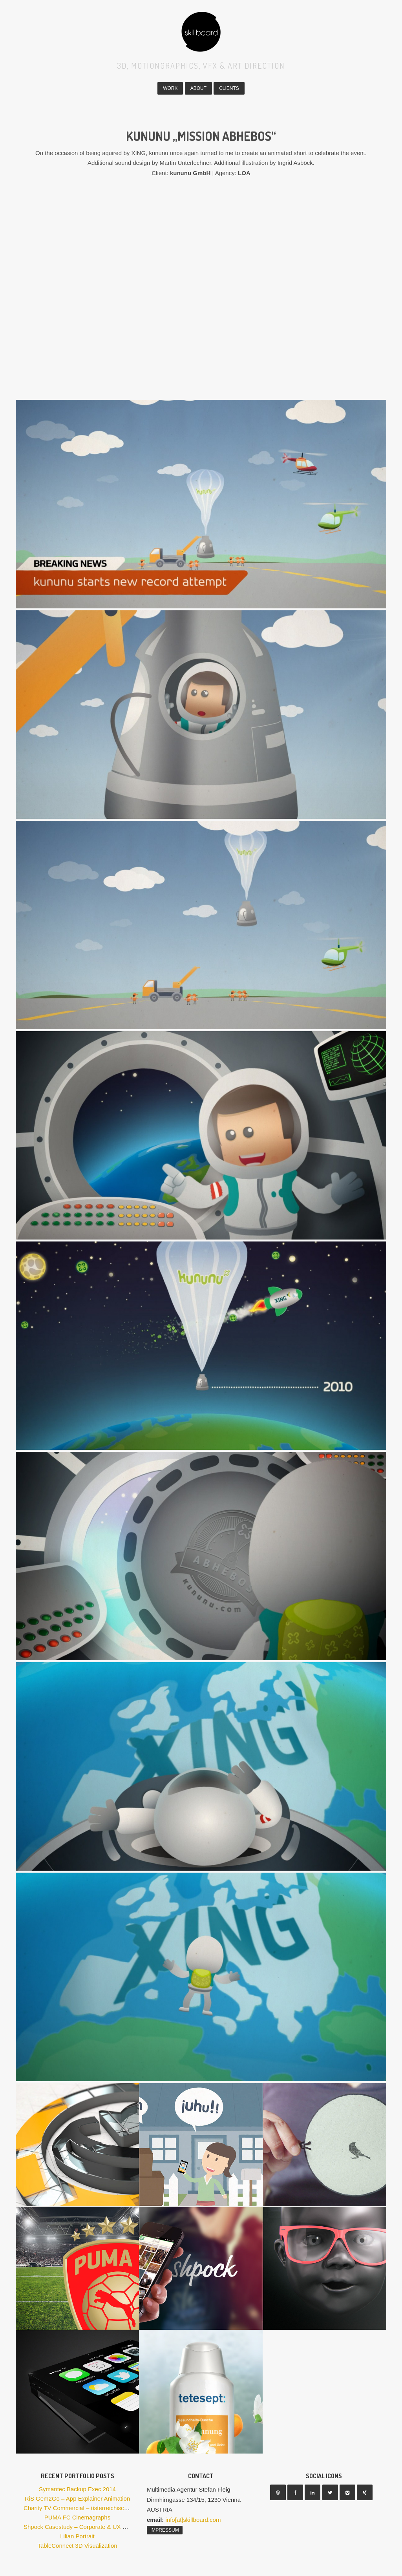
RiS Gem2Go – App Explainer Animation (77, 2498)
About (198, 88)
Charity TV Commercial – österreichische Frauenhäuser (96, 2508)
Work (170, 88)
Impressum (164, 2530)
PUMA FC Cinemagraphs (77, 2517)
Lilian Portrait (77, 2536)
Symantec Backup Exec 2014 (77, 2489)
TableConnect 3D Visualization (77, 2545)
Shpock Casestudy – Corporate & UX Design (82, 2526)
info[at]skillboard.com (193, 2519)
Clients (229, 88)
